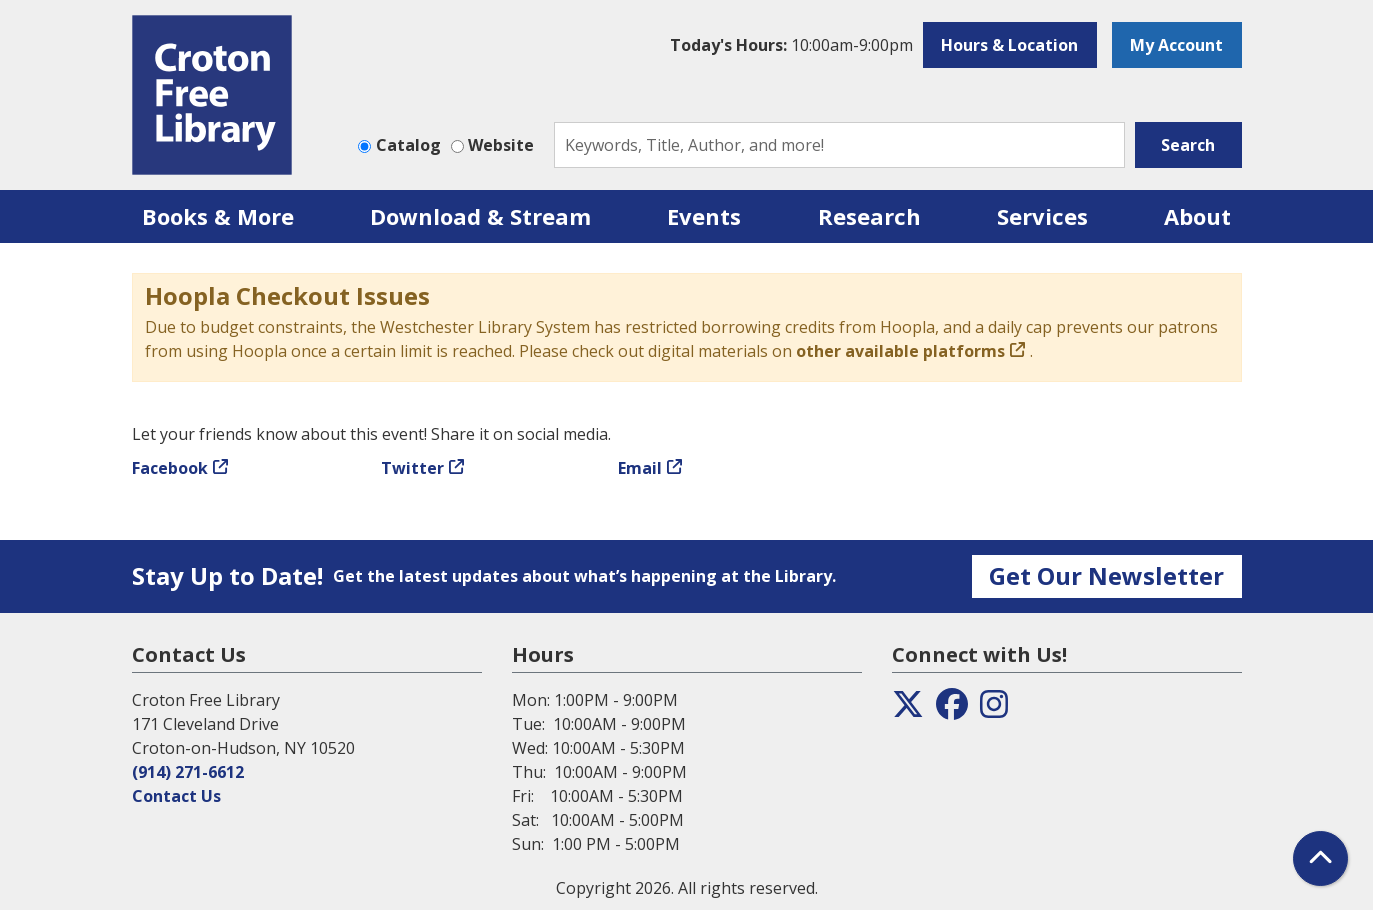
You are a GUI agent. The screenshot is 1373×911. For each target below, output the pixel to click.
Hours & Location (1009, 45)
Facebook (170, 468)
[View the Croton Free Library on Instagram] (994, 710)
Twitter (412, 468)
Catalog (408, 145)
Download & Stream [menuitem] (480, 216)
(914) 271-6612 (188, 772)
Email (640, 468)
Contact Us (176, 796)
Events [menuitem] (704, 216)
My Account (1176, 45)
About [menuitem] (1197, 216)
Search (1188, 145)
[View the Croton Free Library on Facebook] (952, 710)
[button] (791, 45)
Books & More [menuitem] (218, 216)
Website (501, 145)
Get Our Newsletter (1106, 575)
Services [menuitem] (1042, 216)
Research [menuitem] (869, 216)
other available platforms (900, 351)
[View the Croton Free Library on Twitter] (908, 710)
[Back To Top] (1320, 858)
